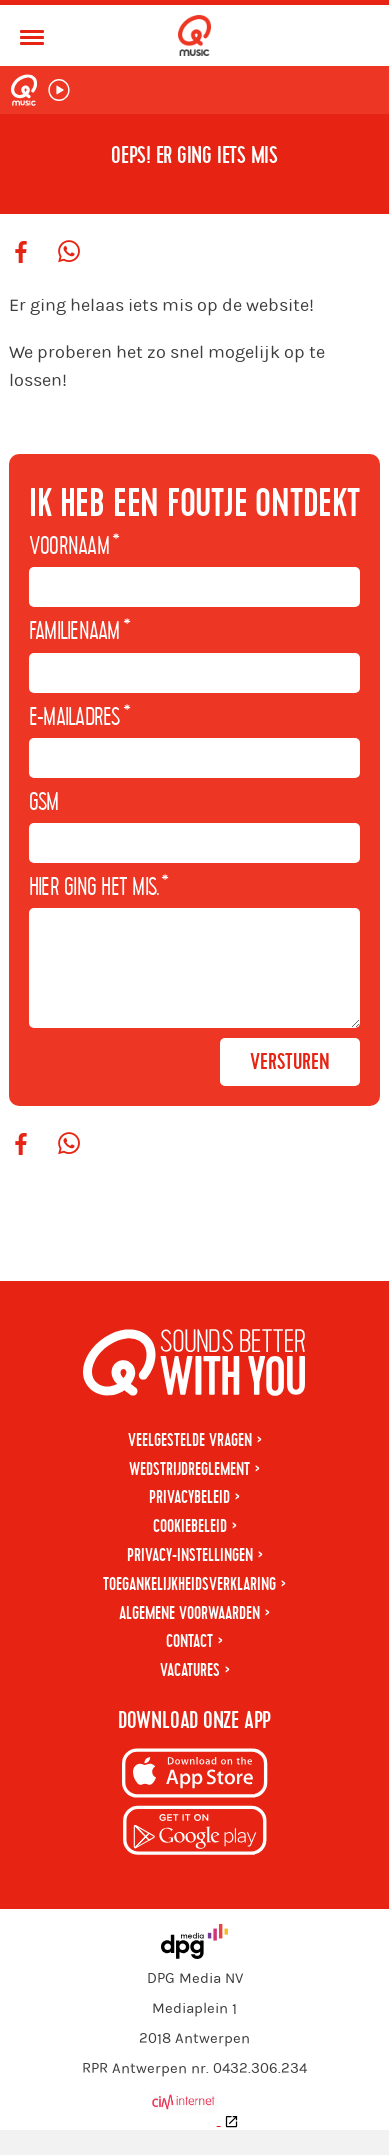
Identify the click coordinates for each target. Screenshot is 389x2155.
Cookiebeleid (190, 1551)
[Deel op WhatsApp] (69, 253)
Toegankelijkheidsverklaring (189, 1609)
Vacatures (190, 1695)
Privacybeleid (189, 1522)
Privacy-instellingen (190, 1580)
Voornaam (74, 547)
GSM (44, 803)
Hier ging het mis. (99, 888)
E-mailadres (79, 718)
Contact (189, 1666)
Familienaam (79, 632)
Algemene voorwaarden (189, 1638)
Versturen (290, 1086)
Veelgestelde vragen (190, 1465)
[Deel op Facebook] (21, 253)
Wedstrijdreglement (189, 1494)
